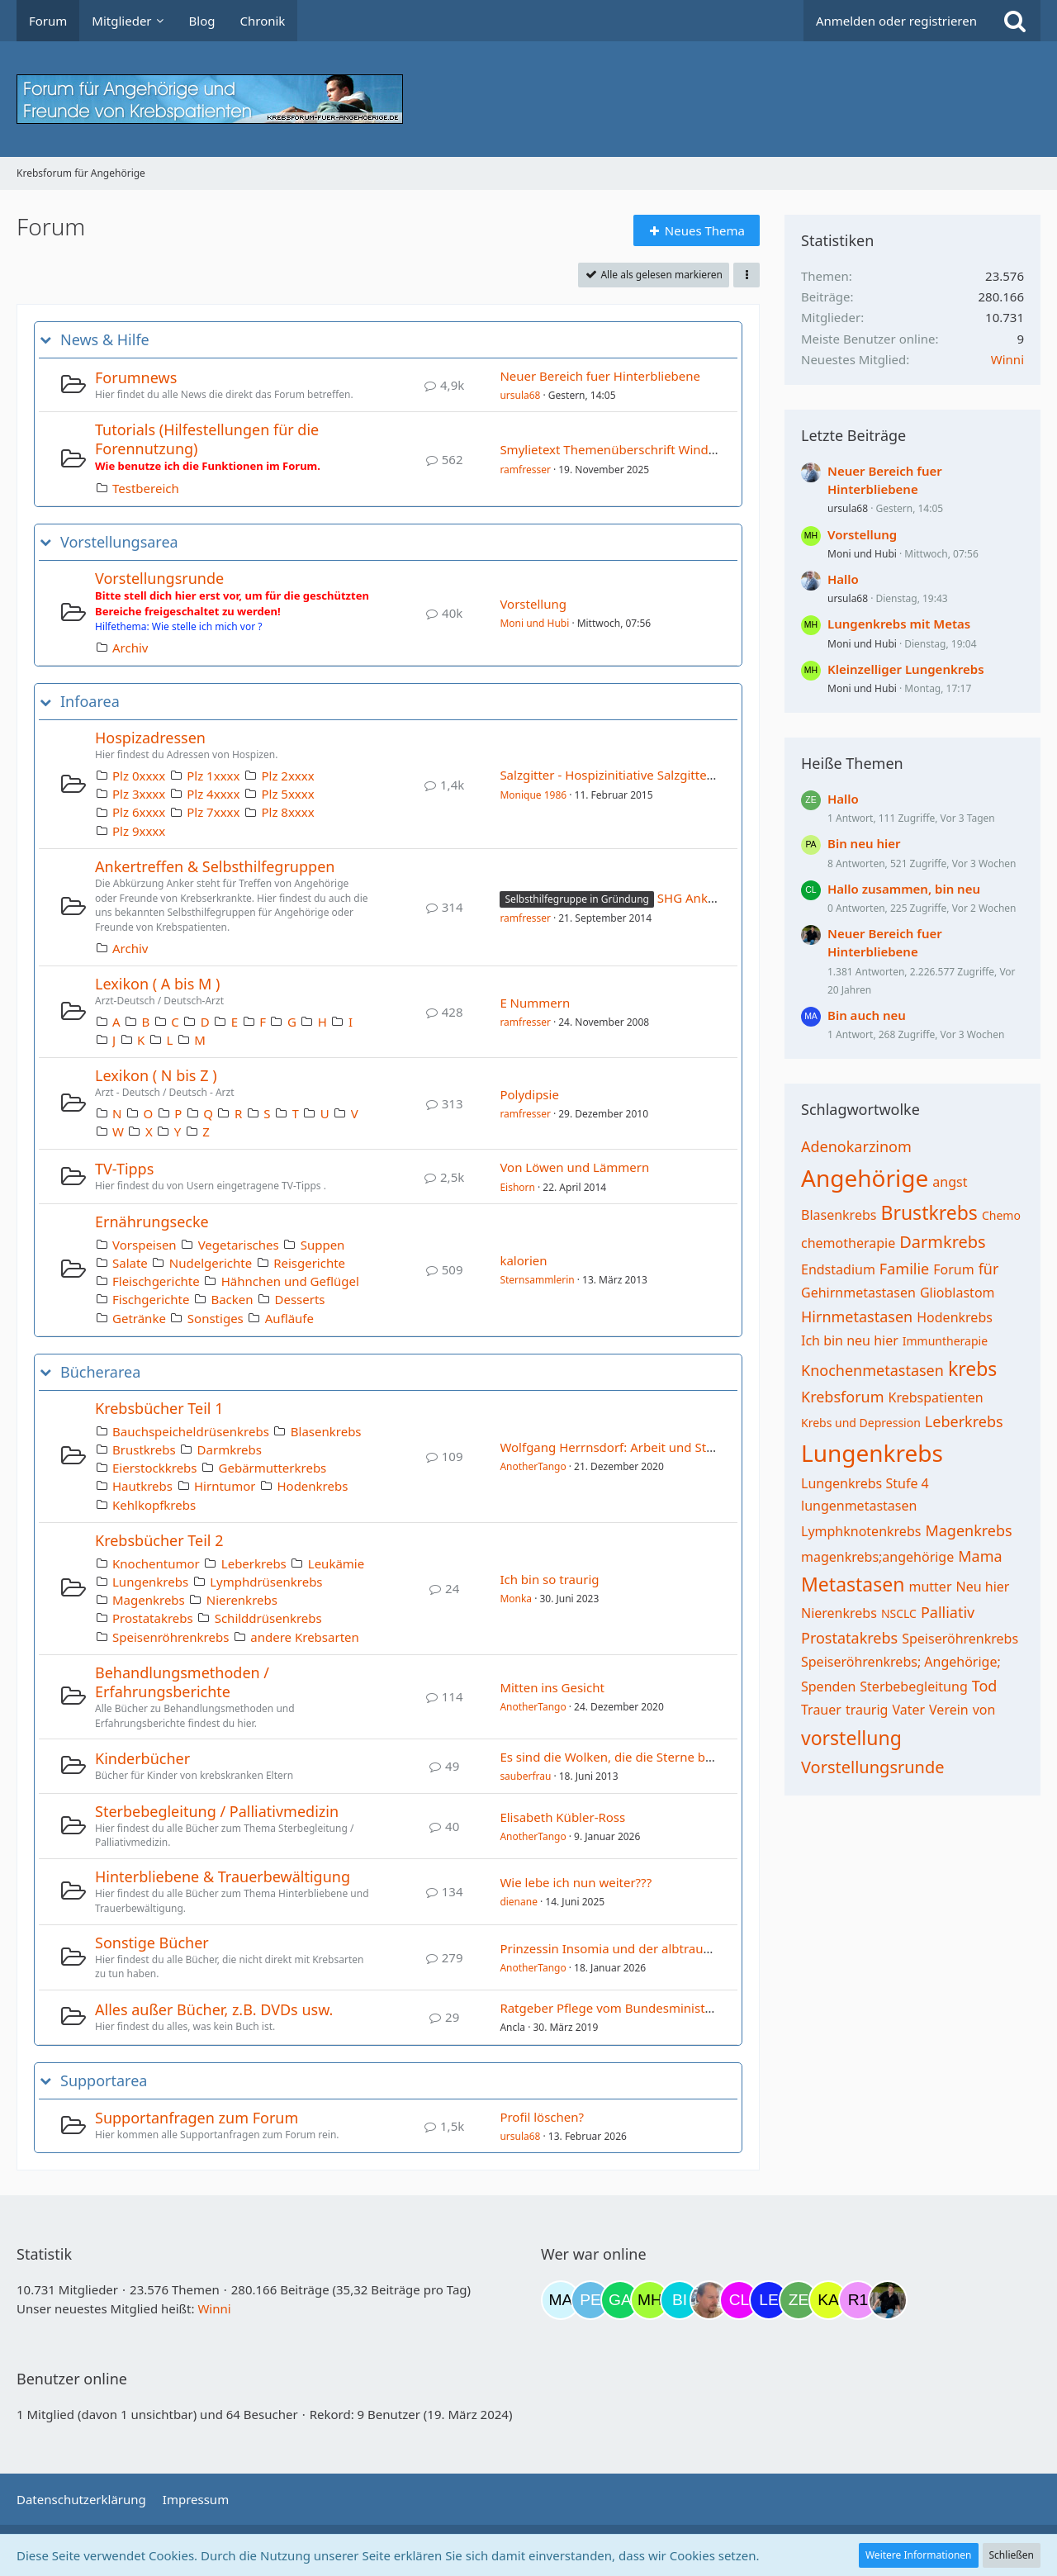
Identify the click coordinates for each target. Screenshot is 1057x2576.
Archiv (130, 647)
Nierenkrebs (241, 1600)
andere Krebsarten (304, 1637)
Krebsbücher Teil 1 (159, 1408)
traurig (867, 1710)
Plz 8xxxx (287, 812)
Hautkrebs (142, 1486)
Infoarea (90, 701)
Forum (953, 1269)
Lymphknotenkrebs (861, 1531)
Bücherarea (100, 1372)
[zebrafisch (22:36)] (798, 2300)
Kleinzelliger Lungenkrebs (905, 669)
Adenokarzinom (856, 1146)
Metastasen (852, 1584)
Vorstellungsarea (119, 542)
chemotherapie (848, 1243)
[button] (746, 275)
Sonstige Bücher (152, 1942)
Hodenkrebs (312, 1486)
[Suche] (1014, 20)
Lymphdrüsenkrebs (266, 1581)
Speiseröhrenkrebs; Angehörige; (901, 1662)
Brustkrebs (144, 1449)
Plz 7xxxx (213, 812)
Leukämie (336, 1563)
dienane (519, 1902)
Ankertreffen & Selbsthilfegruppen (214, 866)
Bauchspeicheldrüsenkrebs (190, 1431)
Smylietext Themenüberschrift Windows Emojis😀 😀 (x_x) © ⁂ (683, 449)
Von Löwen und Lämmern (574, 1167)
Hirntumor (224, 1486)
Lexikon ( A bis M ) (157, 984)
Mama (980, 1556)
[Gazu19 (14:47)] (620, 2300)
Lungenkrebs (150, 1581)
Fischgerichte (150, 1299)
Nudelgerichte (210, 1263)
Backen (232, 1299)
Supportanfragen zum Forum (196, 2118)
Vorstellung (533, 603)
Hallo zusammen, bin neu (903, 888)
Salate (130, 1263)
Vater (908, 1710)
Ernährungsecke (152, 1221)
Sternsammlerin (537, 1280)
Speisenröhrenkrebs (170, 1637)
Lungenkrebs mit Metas (898, 623)
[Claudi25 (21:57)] (739, 2300)
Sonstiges (215, 1318)
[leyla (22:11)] (769, 2300)
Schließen (1011, 2555)
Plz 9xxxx (138, 831)
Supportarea (103, 2080)
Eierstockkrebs (154, 1467)
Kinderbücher (142, 1758)
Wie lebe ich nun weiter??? (576, 1882)
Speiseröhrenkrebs (960, 1639)
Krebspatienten (936, 1397)
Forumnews (136, 377)
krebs (972, 1368)
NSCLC (899, 1613)
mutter (929, 1586)
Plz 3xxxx (138, 793)
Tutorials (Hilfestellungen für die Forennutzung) (207, 439)
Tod (985, 1686)
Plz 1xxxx (213, 775)
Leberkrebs (254, 1563)
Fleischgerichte (156, 1281)
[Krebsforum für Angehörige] (528, 99)
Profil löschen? (542, 2117)
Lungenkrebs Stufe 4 (865, 1483)
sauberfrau (525, 1776)
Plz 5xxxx (287, 793)
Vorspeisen (144, 1244)
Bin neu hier (864, 843)
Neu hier (983, 1586)
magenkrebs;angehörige (877, 1557)
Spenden (828, 1686)
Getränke (139, 1318)
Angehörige (864, 1177)
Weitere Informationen (918, 2555)
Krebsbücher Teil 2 (159, 1540)
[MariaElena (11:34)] (561, 2300)
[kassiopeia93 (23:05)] (828, 2300)
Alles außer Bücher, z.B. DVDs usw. (214, 2009)
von (984, 1710)
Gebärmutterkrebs (273, 1467)
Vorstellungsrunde (159, 578)
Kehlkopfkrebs (154, 1505)
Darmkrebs (229, 1449)
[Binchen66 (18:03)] (679, 2300)
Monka (516, 1599)
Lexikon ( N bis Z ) (156, 1075)
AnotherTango (533, 1466)
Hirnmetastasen (856, 1316)
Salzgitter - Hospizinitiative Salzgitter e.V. (617, 774)
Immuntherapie (945, 1341)
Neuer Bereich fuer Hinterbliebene (600, 376)
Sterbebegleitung (913, 1686)
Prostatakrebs (152, 1618)
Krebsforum (842, 1397)
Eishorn (517, 1187)
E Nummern (535, 1002)
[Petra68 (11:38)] (590, 2300)
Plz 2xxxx (287, 775)
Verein (949, 1710)
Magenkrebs (148, 1600)
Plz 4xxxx (213, 793)
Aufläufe (289, 1318)
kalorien (523, 1260)
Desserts (300, 1299)
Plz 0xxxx (138, 775)
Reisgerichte (309, 1263)
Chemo (1001, 1215)
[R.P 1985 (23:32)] (858, 2300)
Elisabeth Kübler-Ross (562, 1817)
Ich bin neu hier (849, 1340)
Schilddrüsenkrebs (268, 1618)
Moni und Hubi (534, 623)
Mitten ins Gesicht (552, 1687)
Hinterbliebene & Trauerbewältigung (222, 1876)
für (989, 1269)
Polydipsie (529, 1094)
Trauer (821, 1710)
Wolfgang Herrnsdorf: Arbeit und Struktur (621, 1447)
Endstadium (838, 1269)
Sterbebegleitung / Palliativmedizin (217, 1811)
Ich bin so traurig (549, 1579)
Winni (1007, 359)
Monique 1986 (533, 795)
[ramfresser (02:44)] (888, 2300)
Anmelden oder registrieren (896, 20)
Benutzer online (72, 2379)
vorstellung (851, 1737)
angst (949, 1182)
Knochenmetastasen (872, 1370)
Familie (904, 1269)
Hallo (843, 579)
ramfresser (525, 470)
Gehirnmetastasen (858, 1292)
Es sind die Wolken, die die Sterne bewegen (625, 1756)
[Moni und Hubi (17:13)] (650, 2300)
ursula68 (520, 395)
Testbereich (145, 488)
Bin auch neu (866, 1015)
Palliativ (947, 1612)
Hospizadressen (150, 737)
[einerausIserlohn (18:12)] (709, 2300)
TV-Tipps (124, 1169)
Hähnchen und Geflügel (290, 1281)
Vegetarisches (238, 1244)
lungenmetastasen (859, 1506)
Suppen (323, 1244)
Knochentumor (156, 1563)
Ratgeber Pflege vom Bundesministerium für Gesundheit (665, 2008)
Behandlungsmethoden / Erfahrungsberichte (182, 1682)
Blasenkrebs (326, 1431)
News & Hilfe (104, 339)
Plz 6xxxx (138, 812)
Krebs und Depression (861, 1422)
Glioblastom (957, 1292)
